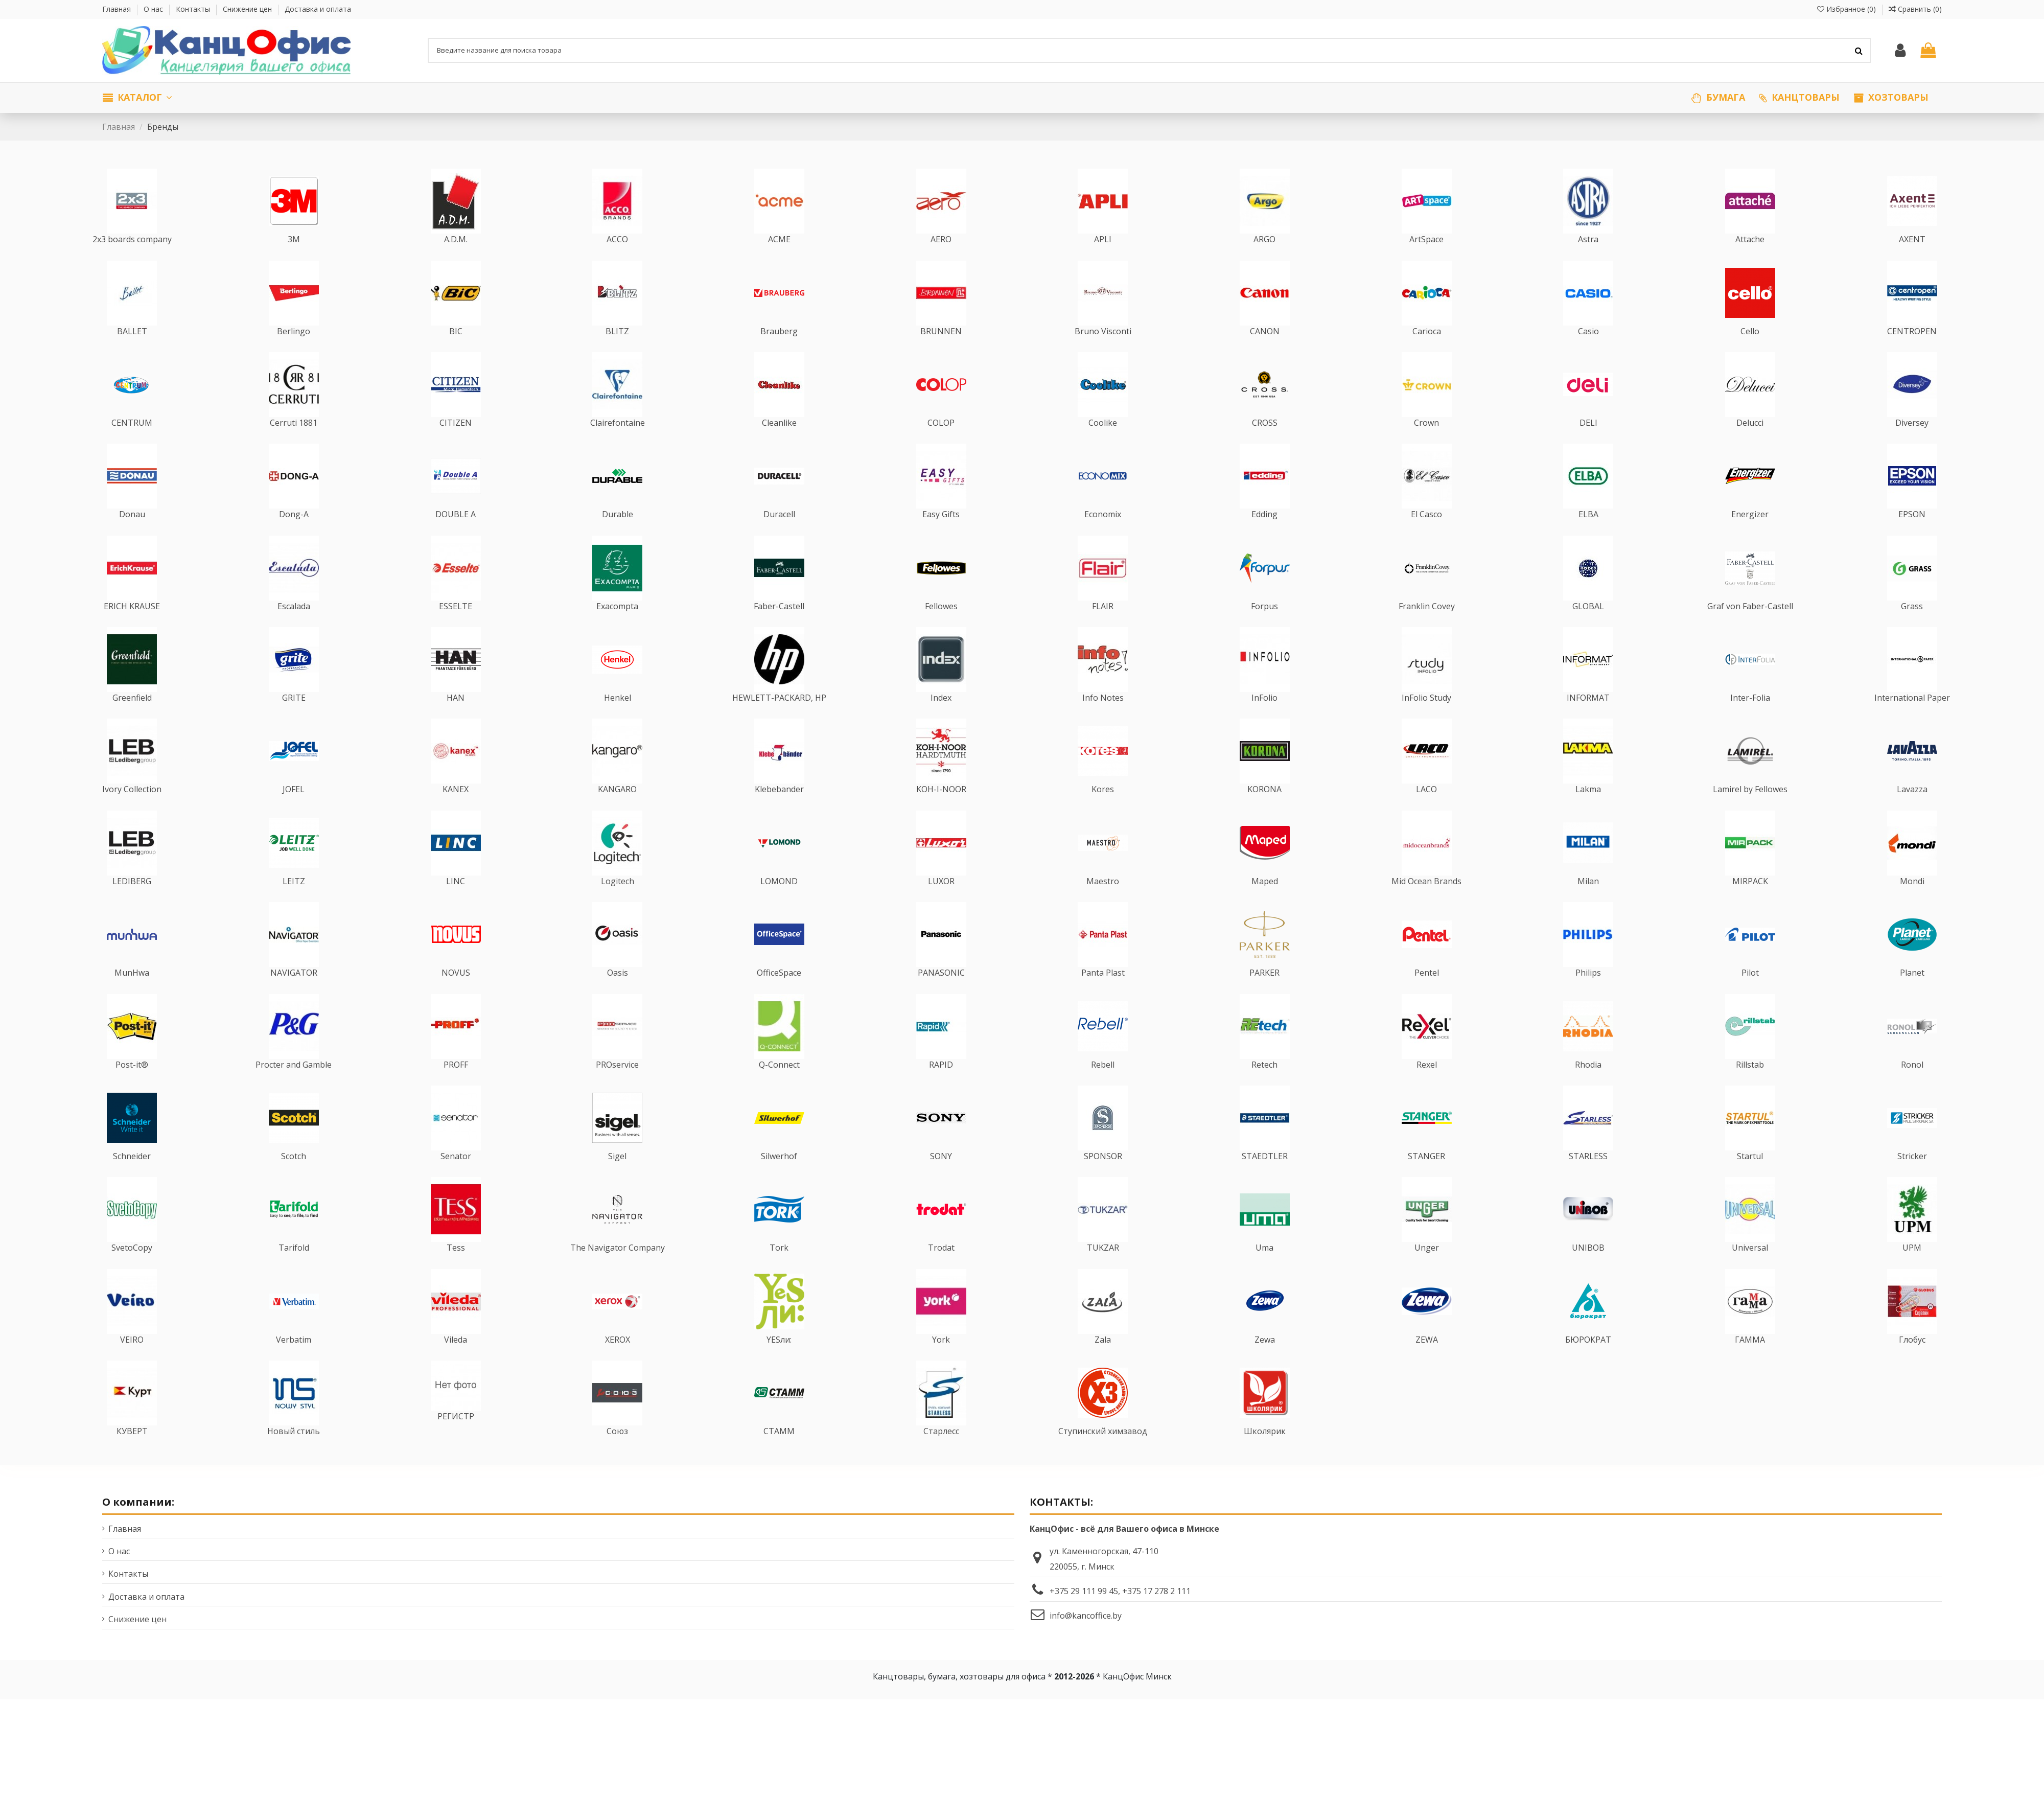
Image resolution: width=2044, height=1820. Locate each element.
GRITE (294, 717)
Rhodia (1588, 1084)
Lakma (1588, 809)
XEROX (617, 1359)
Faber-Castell (779, 625)
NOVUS (456, 992)
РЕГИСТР (455, 1436)
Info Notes (1103, 717)
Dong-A (294, 534)
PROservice (617, 1084)
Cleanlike (779, 442)
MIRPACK (1750, 900)
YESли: (779, 1359)
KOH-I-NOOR (941, 809)
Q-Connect (779, 1084)
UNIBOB (1588, 1267)
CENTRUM (131, 442)
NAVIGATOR (293, 992)
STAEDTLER (1265, 1175)
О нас (154, 9)
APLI (1102, 259)
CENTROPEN (1912, 350)
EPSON (1911, 534)
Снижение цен (248, 9)
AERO (941, 259)
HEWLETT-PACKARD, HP (779, 717)
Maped (1264, 900)
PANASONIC (941, 992)
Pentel (1426, 992)
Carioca (1426, 350)
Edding (1264, 534)
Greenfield (132, 717)
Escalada (293, 625)
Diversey (1912, 442)
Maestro (1102, 900)
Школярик (1265, 1451)
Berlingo (293, 350)
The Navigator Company (617, 1267)
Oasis (617, 992)
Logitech (617, 900)
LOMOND (779, 900)
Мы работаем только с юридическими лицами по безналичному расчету (249, 84)
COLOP (941, 442)
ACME (779, 259)
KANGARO (617, 809)
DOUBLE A (455, 534)
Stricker (1912, 1175)
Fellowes (941, 625)
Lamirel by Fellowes (1750, 809)
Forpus (1264, 625)
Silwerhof (779, 1175)
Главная (117, 9)
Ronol (1912, 1084)
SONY (941, 1175)
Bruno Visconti (1103, 350)
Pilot (1750, 992)
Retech (1264, 1084)
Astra (1588, 259)
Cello (1749, 350)
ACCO (617, 259)
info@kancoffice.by (1086, 1635)
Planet (1912, 992)
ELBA (1588, 534)
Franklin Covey (1427, 625)
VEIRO (132, 1359)
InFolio (1264, 717)
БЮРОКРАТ (1588, 1359)
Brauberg (779, 350)
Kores (1102, 809)
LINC (455, 900)
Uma (1264, 1267)
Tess (456, 1267)
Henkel (617, 717)
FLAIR (1102, 625)
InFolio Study (1426, 717)
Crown (1426, 442)
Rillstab (1750, 1084)
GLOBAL (1588, 625)
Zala (1103, 1359)
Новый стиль (293, 1451)
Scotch (293, 1175)
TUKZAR (1103, 1267)
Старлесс (941, 1451)
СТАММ (779, 1451)
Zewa (1265, 1359)
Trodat (941, 1267)
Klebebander (779, 809)
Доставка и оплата (318, 9)
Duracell (779, 534)
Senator (455, 1175)
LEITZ (294, 900)
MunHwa (131, 992)
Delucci (1749, 442)
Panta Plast (1103, 992)
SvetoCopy (131, 1267)
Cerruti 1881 (293, 442)
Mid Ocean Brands (1426, 900)
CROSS (1265, 442)
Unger (1426, 1267)
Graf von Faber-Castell (1750, 625)
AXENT (1912, 259)
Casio (1588, 350)
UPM (1911, 1267)
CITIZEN (455, 442)
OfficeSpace (779, 992)
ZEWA (1426, 1359)
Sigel (617, 1175)
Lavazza (1912, 809)
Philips (1588, 992)
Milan (1588, 900)
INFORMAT (1588, 717)
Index (941, 717)
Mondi (1912, 900)
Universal (1750, 1267)
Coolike (1102, 442)
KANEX (456, 809)
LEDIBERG (131, 900)
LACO (1426, 809)
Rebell (1102, 1084)
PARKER (1264, 992)
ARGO (1264, 259)
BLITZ (617, 350)
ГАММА (1750, 1359)
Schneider (132, 1175)
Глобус (1912, 1359)
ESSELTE (455, 625)
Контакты (194, 9)
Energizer (1750, 534)
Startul (1750, 1175)
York (941, 1359)
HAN (455, 717)
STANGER (1426, 1175)
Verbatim (293, 1359)
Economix (1102, 534)
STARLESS (1588, 1175)
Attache (1749, 259)
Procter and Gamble (294, 1084)
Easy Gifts (941, 534)
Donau (132, 534)
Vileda (455, 1359)
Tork (779, 1267)
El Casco (1426, 534)
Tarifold (293, 1267)
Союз (617, 1451)
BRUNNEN (941, 350)
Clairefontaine (617, 442)
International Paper (1912, 717)
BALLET (132, 350)
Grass (1912, 625)
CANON (1265, 350)
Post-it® (131, 1084)
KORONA (1264, 809)
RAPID (941, 1084)
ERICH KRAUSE (132, 625)
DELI (1588, 442)
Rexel (1426, 1084)
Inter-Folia (1750, 717)
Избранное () (1847, 9)
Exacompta (617, 625)
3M (294, 259)
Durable (617, 534)
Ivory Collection (131, 809)
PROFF (456, 1084)
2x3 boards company (132, 259)
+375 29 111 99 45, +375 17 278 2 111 (1120, 1610)
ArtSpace (1426, 259)
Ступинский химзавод (1102, 1451)
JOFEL (294, 809)
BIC (455, 350)
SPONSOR (1103, 1175)
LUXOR (941, 900)
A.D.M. (456, 259)
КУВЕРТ (132, 1451)
